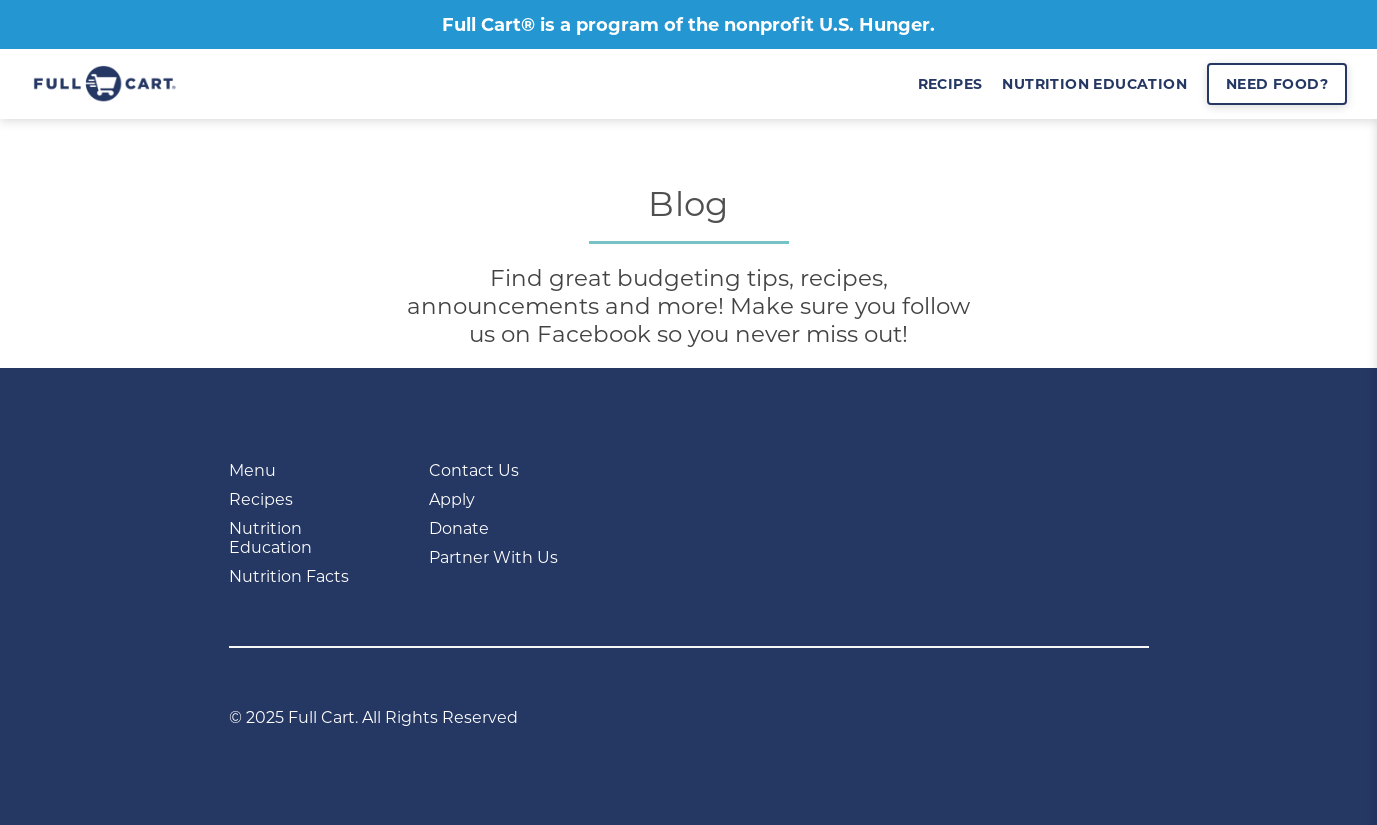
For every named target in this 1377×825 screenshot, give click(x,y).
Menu (252, 470)
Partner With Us (493, 557)
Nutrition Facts (289, 576)
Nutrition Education (270, 538)
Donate (459, 528)
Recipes (261, 499)
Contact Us (474, 470)
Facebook (594, 334)
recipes (950, 84)
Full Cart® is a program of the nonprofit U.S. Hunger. (688, 25)
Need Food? (1277, 84)
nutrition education (1094, 84)
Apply (452, 499)
